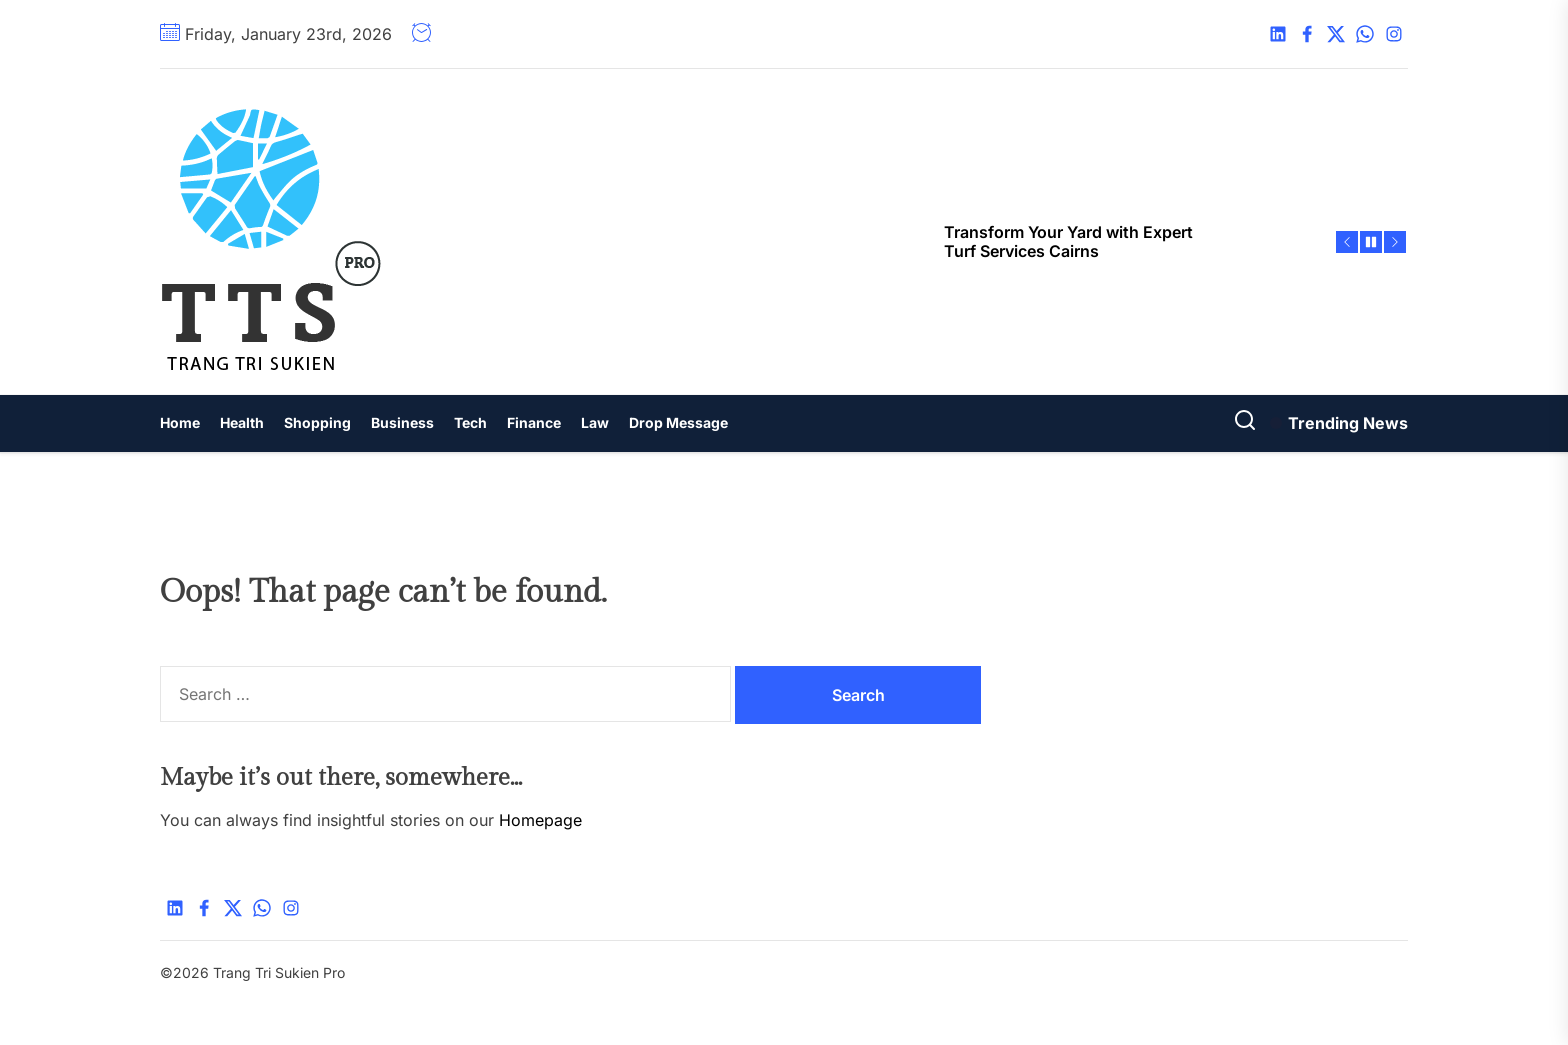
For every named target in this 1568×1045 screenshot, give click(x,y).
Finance (534, 422)
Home (180, 422)
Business (402, 422)
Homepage (540, 820)
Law (595, 422)
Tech (470, 422)
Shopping (317, 422)
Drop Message (678, 422)
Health (242, 422)
